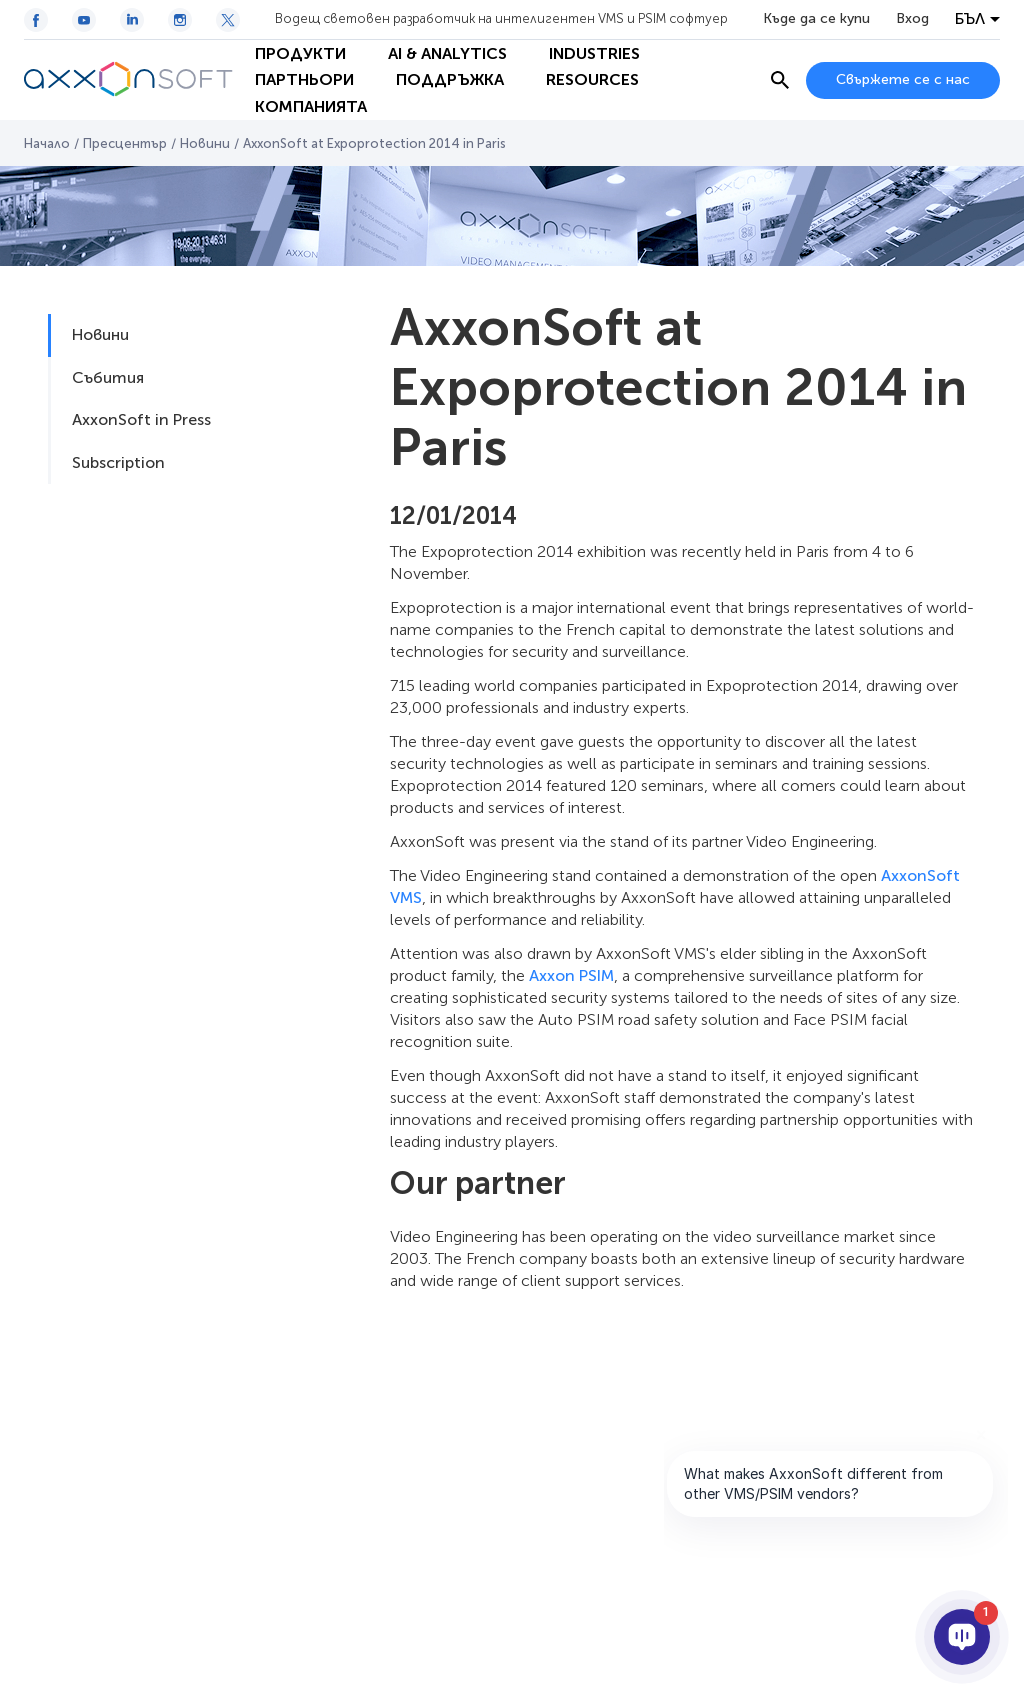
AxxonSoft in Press (141, 419)
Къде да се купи (816, 19)
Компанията (311, 106)
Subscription (118, 462)
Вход (912, 19)
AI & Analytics (447, 53)
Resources (592, 79)
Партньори (304, 79)
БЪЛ (970, 19)
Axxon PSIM (571, 975)
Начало (47, 143)
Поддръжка (450, 79)
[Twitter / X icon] (228, 20)
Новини (205, 143)
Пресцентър (125, 143)
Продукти (300, 53)
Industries (594, 53)
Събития (108, 377)
